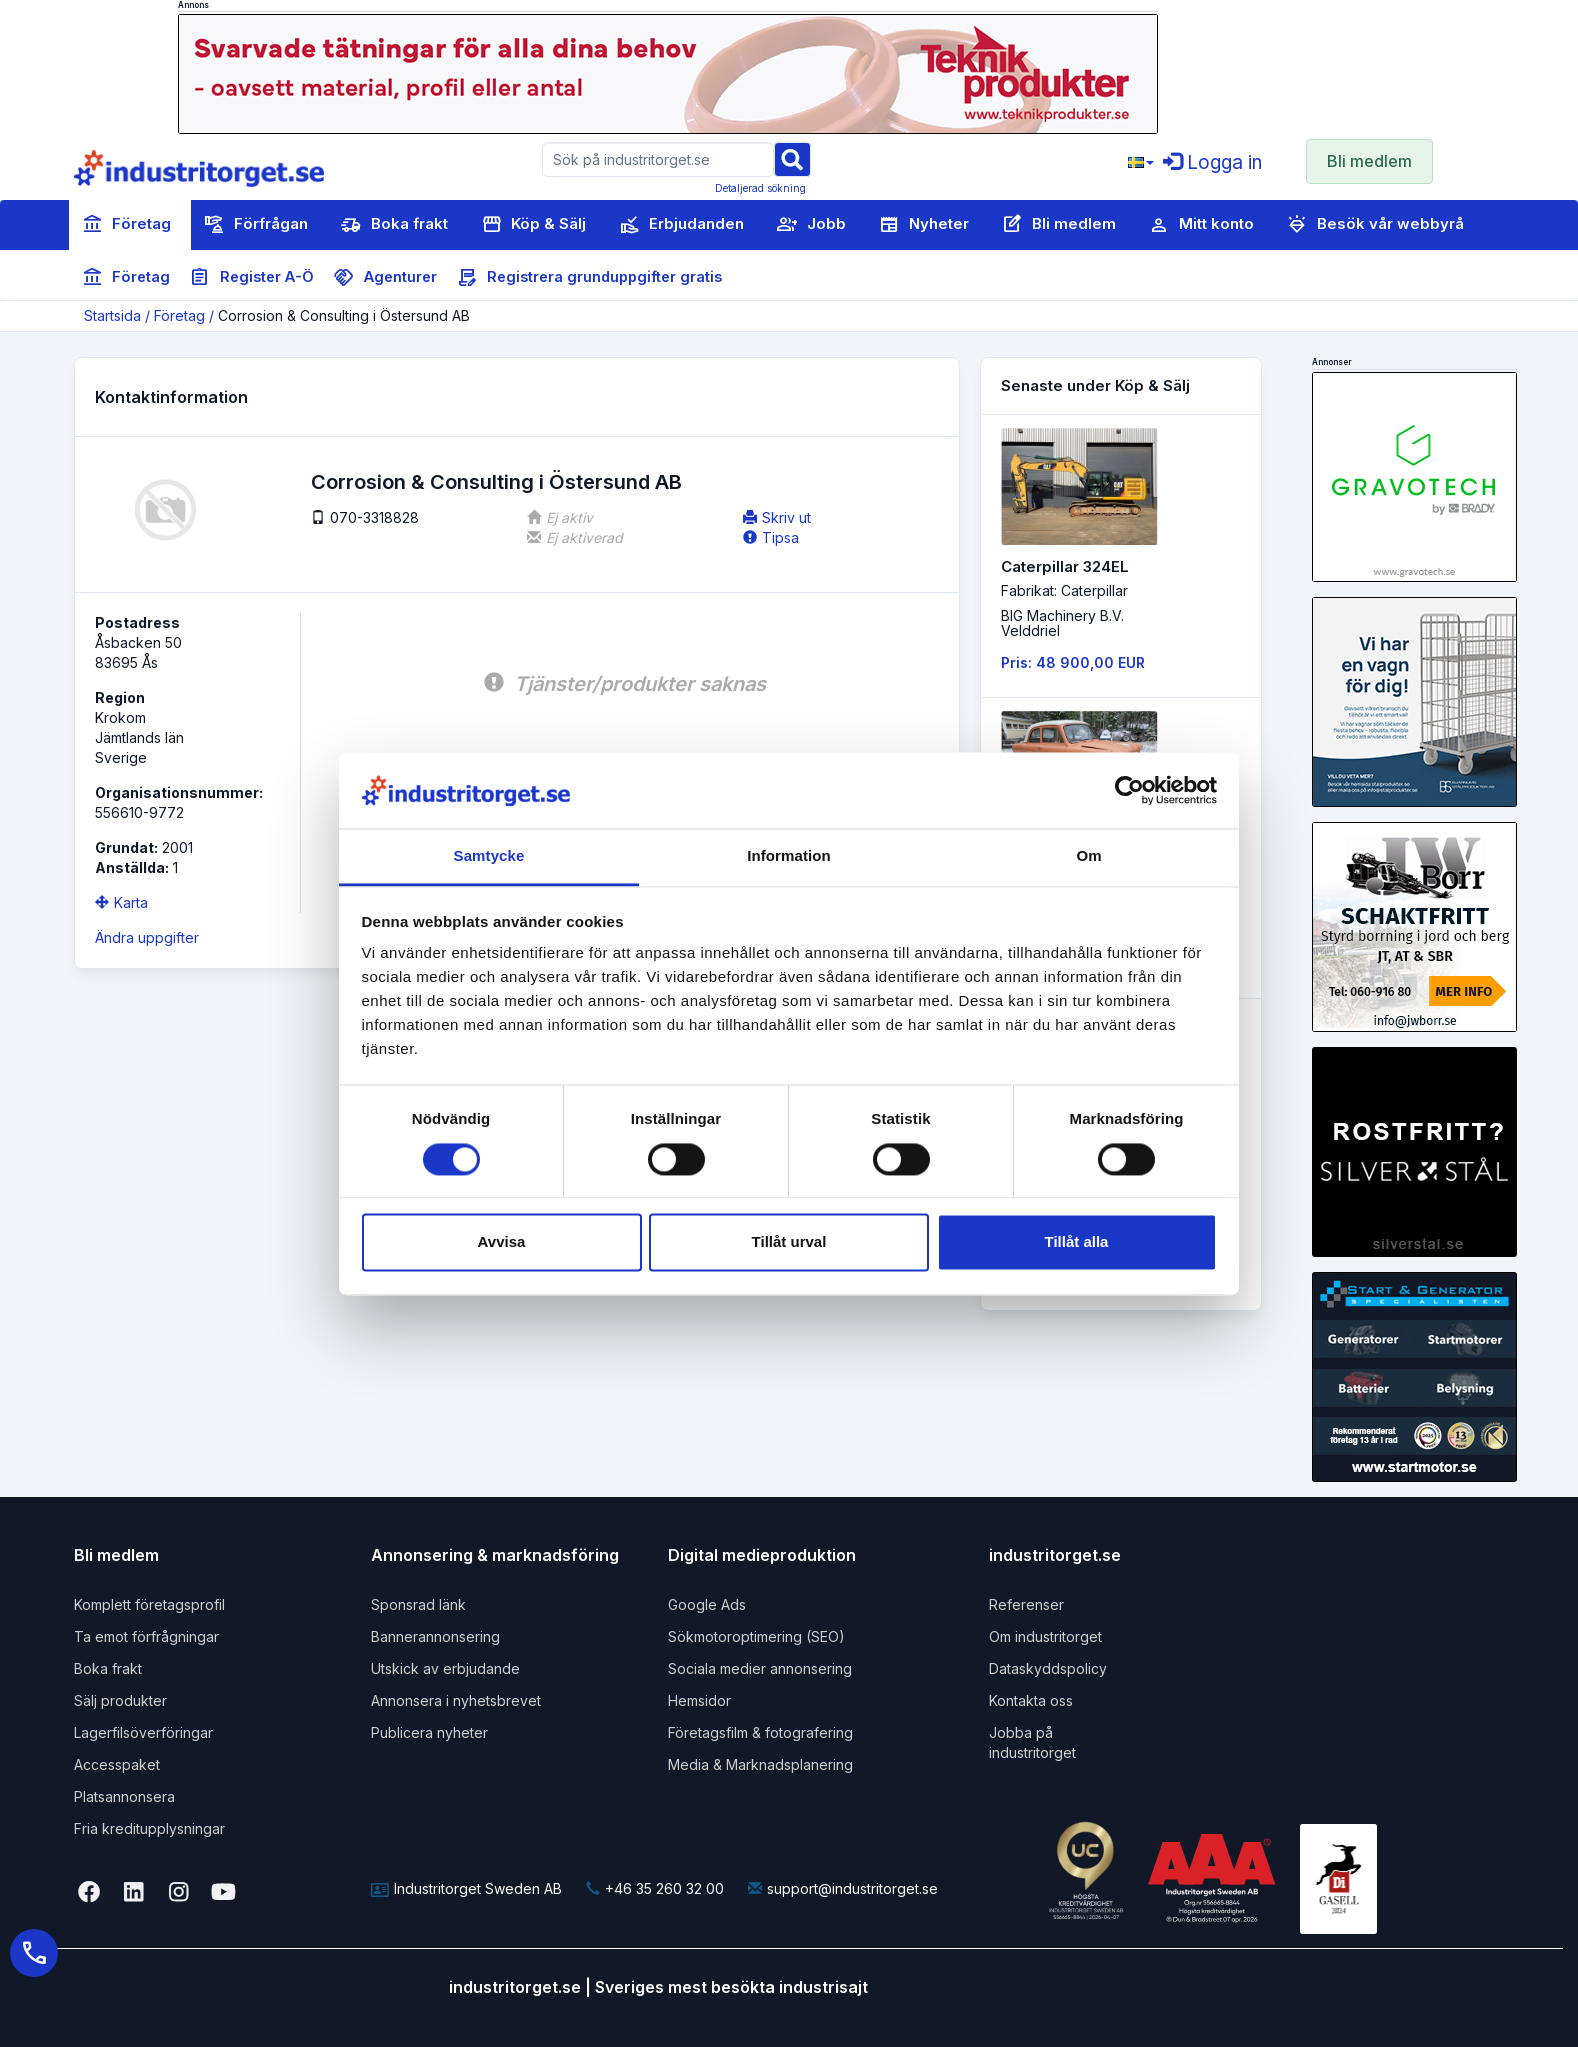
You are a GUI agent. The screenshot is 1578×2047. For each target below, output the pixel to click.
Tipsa (771, 537)
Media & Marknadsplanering (760, 1764)
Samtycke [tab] (489, 856)
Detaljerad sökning (760, 188)
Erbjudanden (681, 225)
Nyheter (924, 225)
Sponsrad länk (418, 1604)
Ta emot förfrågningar (146, 1636)
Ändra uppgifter (147, 937)
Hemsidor (699, 1700)
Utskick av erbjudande (445, 1668)
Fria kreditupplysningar (149, 1828)
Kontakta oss (1031, 1700)
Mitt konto (1201, 225)
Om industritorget (1045, 1636)
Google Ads (707, 1604)
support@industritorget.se (843, 1888)
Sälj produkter (120, 1700)
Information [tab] (789, 856)
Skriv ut (777, 517)
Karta (121, 902)
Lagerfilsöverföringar (143, 1732)
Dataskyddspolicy (1048, 1668)
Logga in (1212, 162)
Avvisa (502, 1242)
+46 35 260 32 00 (655, 1888)
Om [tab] (1088, 856)
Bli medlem (1369, 161)
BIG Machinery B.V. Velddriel (1062, 623)
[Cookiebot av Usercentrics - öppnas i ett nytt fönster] (1129, 790)
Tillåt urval (789, 1242)
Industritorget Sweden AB (466, 1888)
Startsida (112, 315)
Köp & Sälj (533, 225)
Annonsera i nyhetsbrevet (456, 1700)
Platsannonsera (124, 1796)
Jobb (811, 225)
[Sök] (792, 158)
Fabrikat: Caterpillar (1064, 590)
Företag (126, 225)
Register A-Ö (252, 278)
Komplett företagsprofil (149, 1604)
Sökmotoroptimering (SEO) (756, 1636)
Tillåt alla (1077, 1242)
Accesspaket (117, 1764)
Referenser (1026, 1604)
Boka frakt (394, 225)
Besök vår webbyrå (1375, 225)
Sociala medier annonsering (760, 1668)
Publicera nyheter (429, 1732)
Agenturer (385, 278)
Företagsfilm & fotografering (760, 1732)
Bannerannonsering (435, 1636)
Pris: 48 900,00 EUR (1073, 662)
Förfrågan (256, 225)
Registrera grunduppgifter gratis (589, 278)
